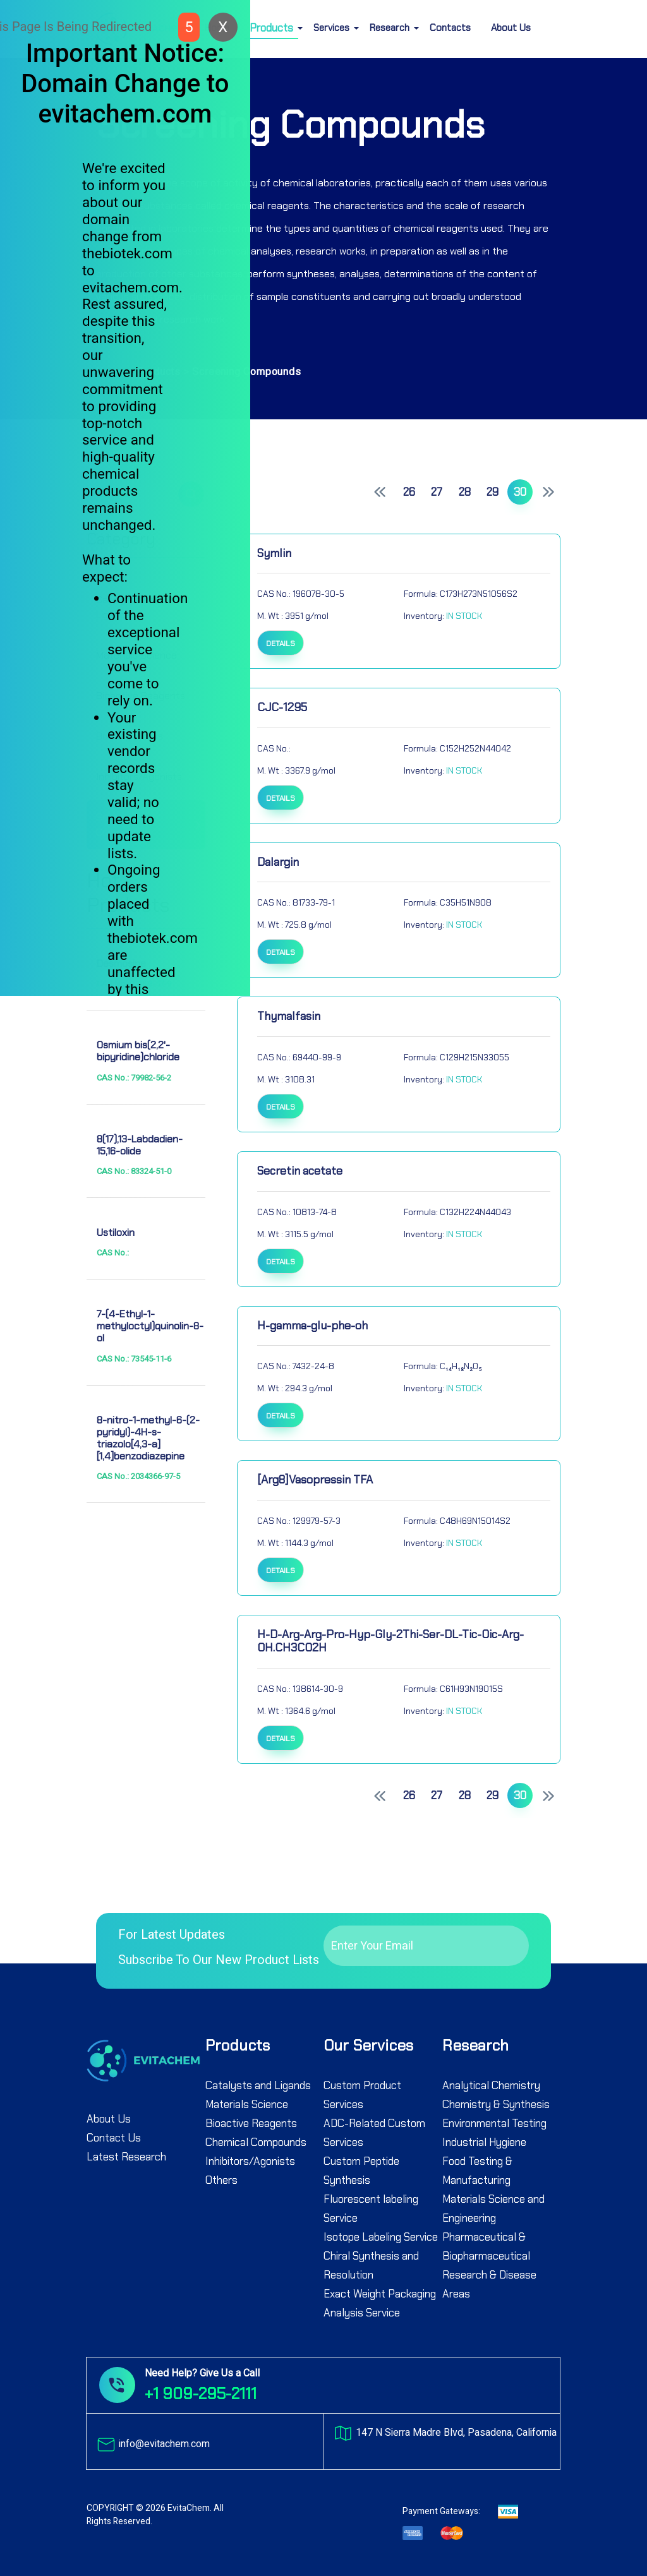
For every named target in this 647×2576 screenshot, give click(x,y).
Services (331, 27)
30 (520, 492)
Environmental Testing (494, 2123)
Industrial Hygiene (484, 2142)
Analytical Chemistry (491, 2085)
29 (493, 492)
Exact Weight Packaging (380, 2294)
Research (389, 27)
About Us (511, 27)
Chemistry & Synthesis (496, 2104)
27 (436, 492)
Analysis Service (362, 2313)
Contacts (450, 27)
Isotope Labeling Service (381, 2237)
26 (409, 492)
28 (465, 492)
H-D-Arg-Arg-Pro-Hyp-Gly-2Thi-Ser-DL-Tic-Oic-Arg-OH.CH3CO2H (390, 1641)
